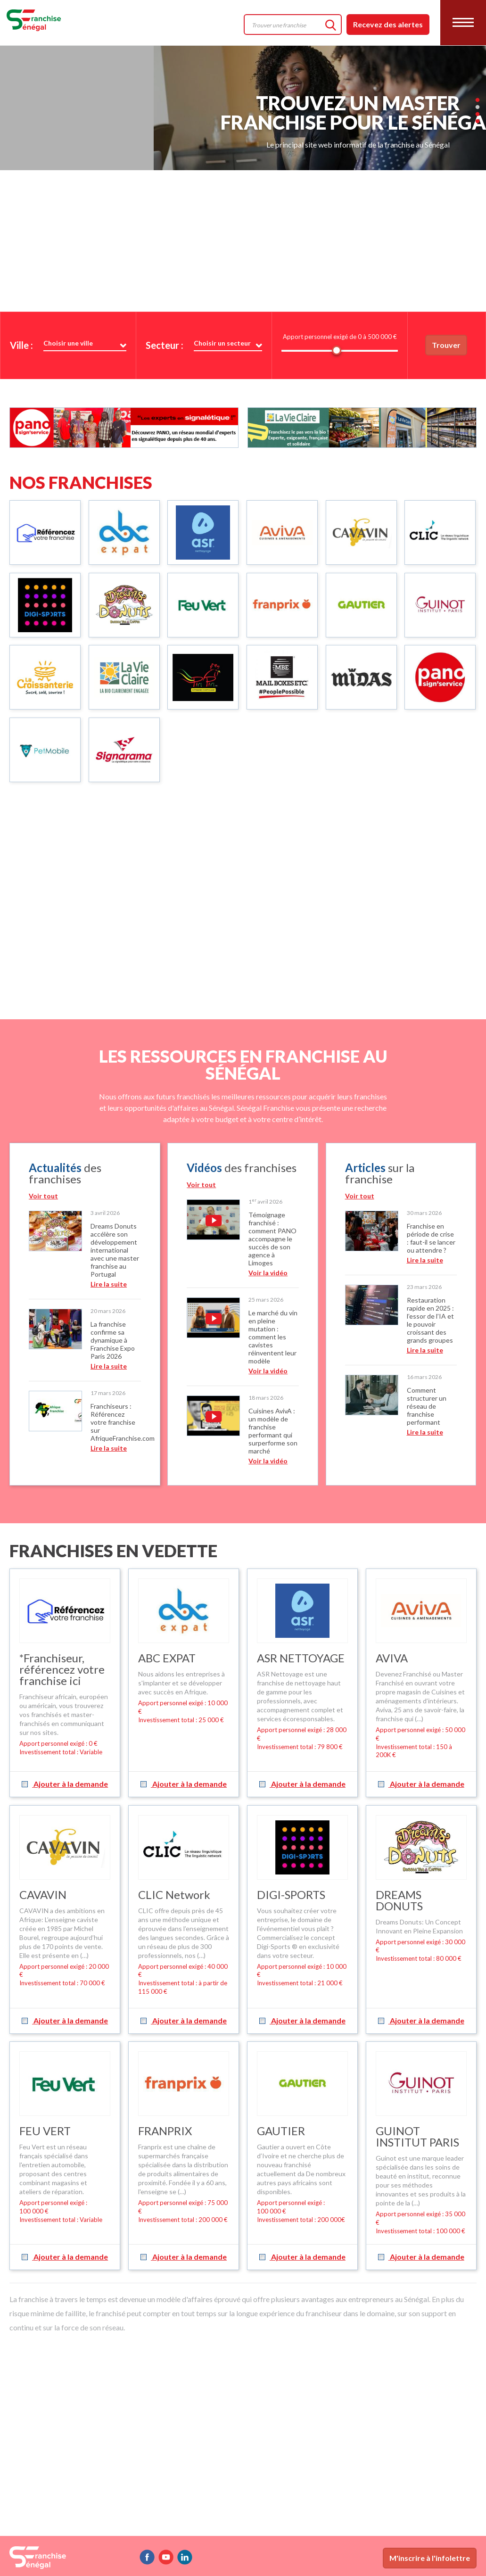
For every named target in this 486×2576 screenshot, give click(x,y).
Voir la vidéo (268, 1273)
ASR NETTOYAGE (301, 1658)
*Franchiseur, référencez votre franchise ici (62, 1669)
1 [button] (477, 49)
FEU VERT (45, 2131)
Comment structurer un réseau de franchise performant (426, 1406)
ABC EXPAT (167, 1658)
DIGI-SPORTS (291, 1894)
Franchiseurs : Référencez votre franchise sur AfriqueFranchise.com (123, 1422)
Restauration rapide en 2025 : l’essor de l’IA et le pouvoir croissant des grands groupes (430, 1320)
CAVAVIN (42, 1894)
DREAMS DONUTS (399, 1900)
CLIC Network (174, 1894)
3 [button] (477, 63)
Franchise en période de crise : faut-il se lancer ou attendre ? (431, 1238)
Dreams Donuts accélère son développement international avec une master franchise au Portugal (115, 1250)
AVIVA (392, 1658)
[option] (84, 1314)
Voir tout (43, 1196)
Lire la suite (109, 1284)
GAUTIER (281, 2131)
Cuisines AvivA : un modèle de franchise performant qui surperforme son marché (272, 1431)
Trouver (446, 344)
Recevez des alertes (388, 24)
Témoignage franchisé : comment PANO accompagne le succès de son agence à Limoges (272, 1239)
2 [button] (477, 56)
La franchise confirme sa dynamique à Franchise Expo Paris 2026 (113, 1340)
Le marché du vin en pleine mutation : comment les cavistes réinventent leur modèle (272, 1337)
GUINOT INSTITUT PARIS (417, 2136)
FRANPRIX (165, 2131)
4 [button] (477, 70)
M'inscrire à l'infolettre (429, 2557)
